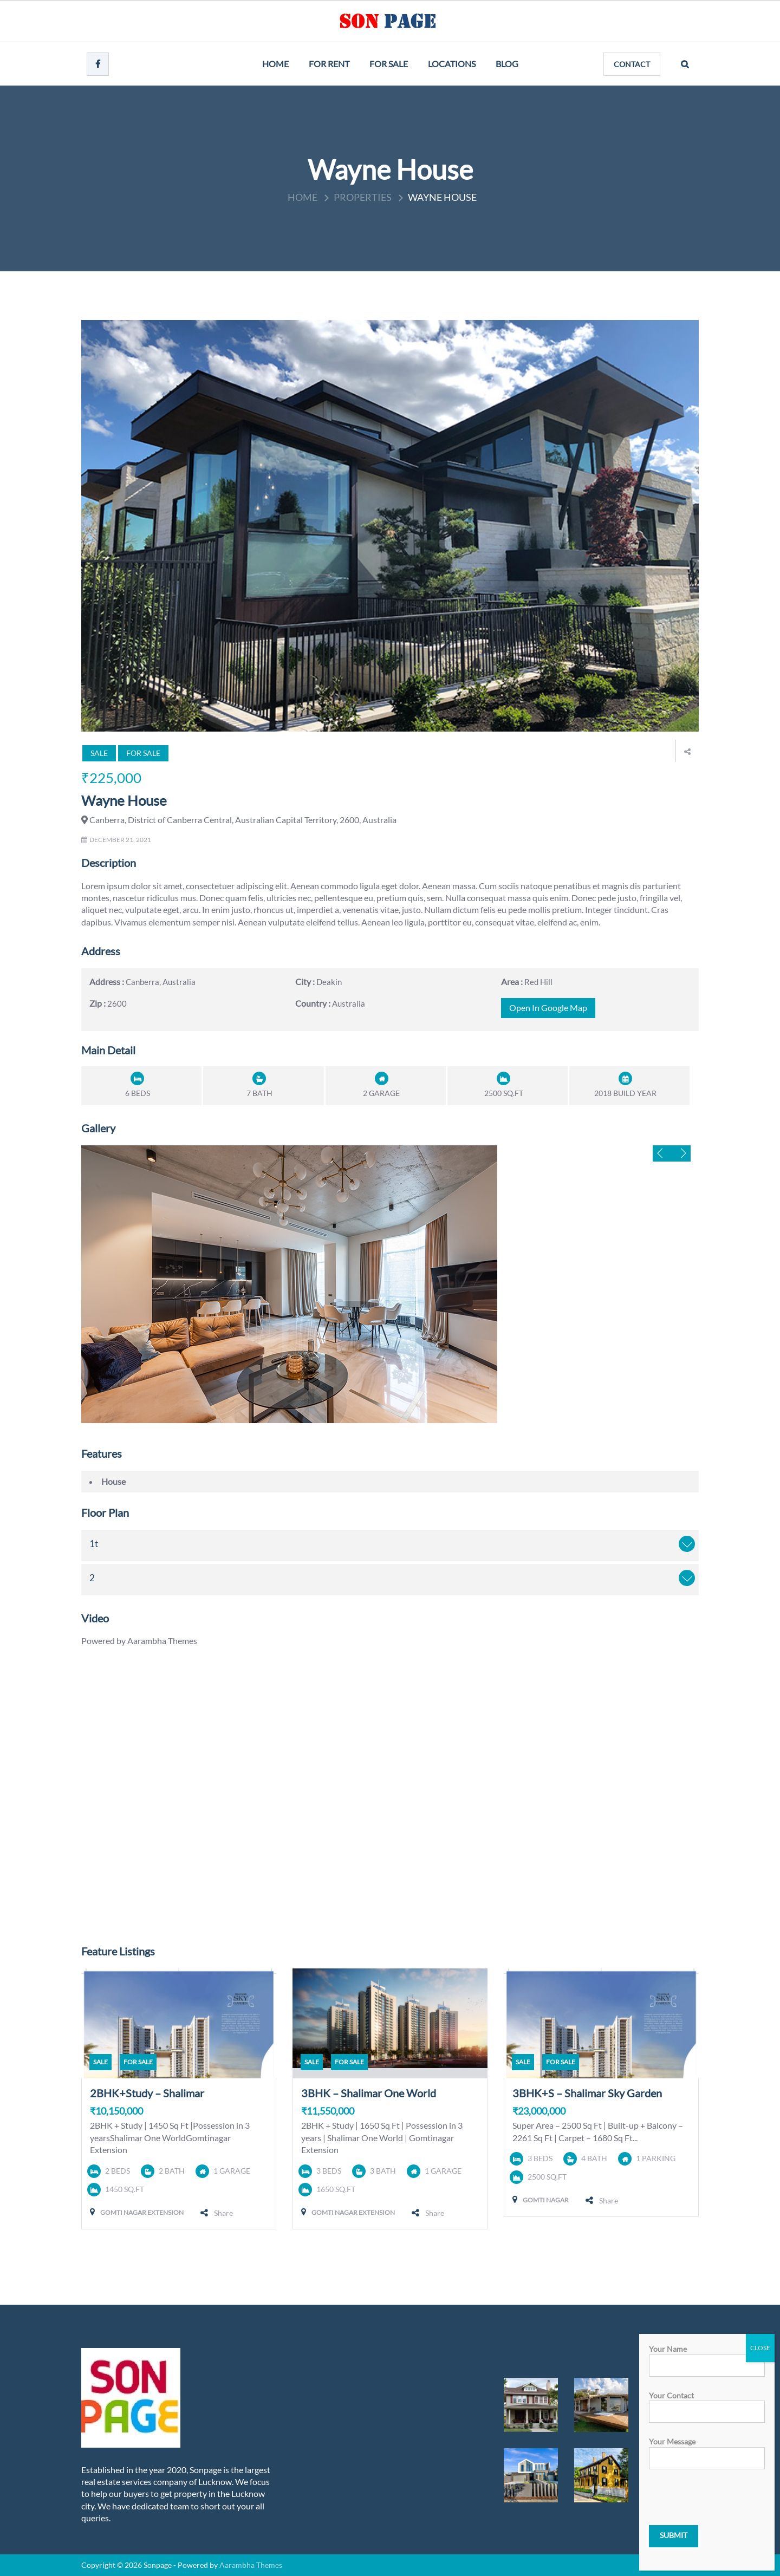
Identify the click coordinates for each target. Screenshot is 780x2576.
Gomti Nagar (546, 2200)
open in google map (548, 1008)
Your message (707, 2450)
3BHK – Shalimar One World (368, 2092)
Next (681, 1153)
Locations (452, 63)
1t (93, 1544)
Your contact (707, 2404)
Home (275, 63)
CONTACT (632, 64)
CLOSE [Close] (760, 2348)
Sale (99, 753)
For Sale (388, 63)
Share (223, 2213)
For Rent (329, 63)
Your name (707, 2357)
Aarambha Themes (250, 2565)
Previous (662, 1153)
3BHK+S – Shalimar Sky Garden (587, 2092)
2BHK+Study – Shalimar (147, 2092)
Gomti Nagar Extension (142, 2212)
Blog (507, 63)
